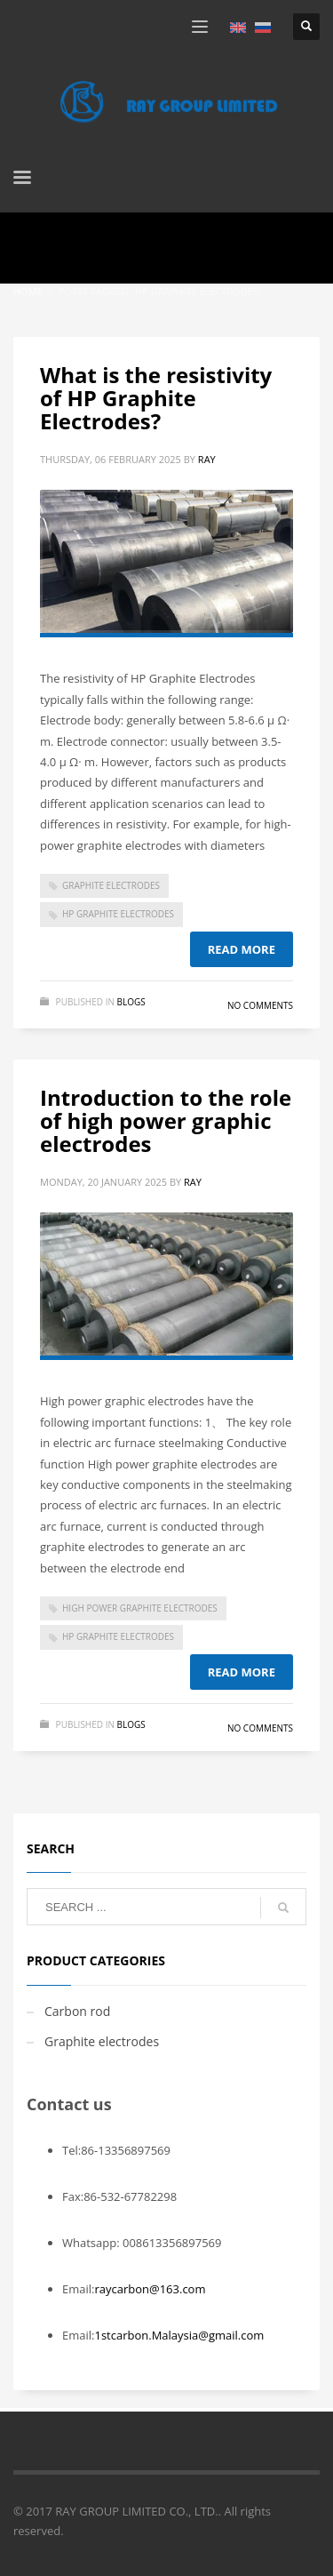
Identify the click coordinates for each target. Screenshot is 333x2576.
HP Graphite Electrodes (118, 914)
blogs (131, 1002)
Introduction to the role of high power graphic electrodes (165, 1121)
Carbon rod (77, 2011)
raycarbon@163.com (149, 2289)
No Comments (260, 1005)
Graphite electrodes (101, 2041)
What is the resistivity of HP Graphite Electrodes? (156, 398)
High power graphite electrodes (140, 1608)
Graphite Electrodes (111, 885)
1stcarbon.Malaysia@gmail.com (179, 2335)
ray (207, 459)
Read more (241, 949)
